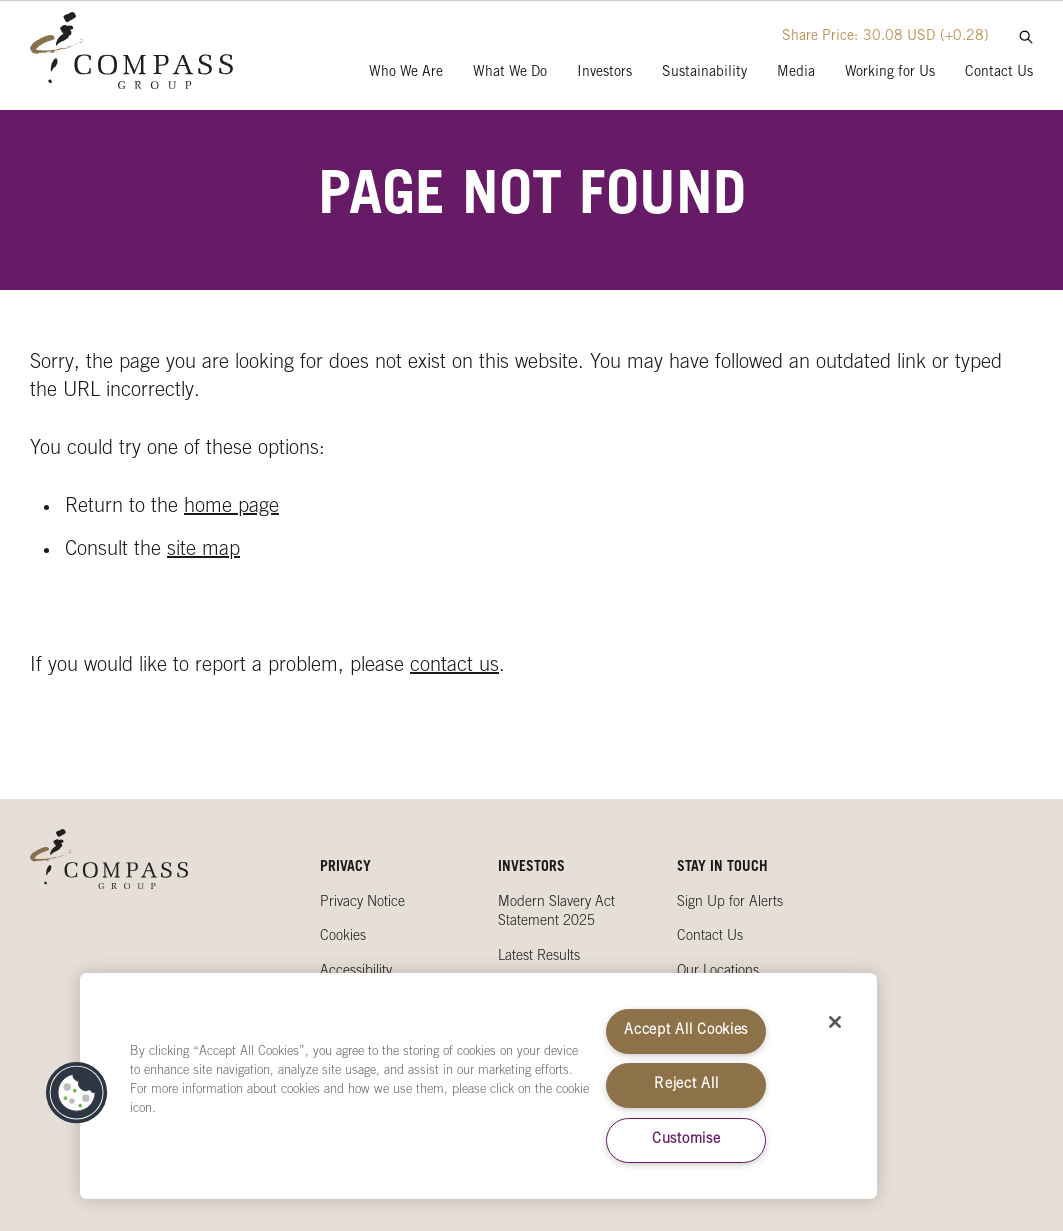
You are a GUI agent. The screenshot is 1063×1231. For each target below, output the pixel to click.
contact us (454, 667)
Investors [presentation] (604, 73)
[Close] (835, 1022)
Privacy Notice (362, 903)
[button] (77, 1093)
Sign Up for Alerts (730, 903)
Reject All (686, 1085)
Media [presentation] (796, 73)
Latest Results (539, 957)
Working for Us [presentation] (890, 73)
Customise (686, 1140)
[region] (478, 1086)
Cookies (343, 937)
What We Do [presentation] (510, 73)
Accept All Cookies (686, 1031)
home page (231, 508)
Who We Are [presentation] (406, 73)
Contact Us (710, 937)
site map (203, 551)
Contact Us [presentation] (999, 73)
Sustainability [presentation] (704, 73)
